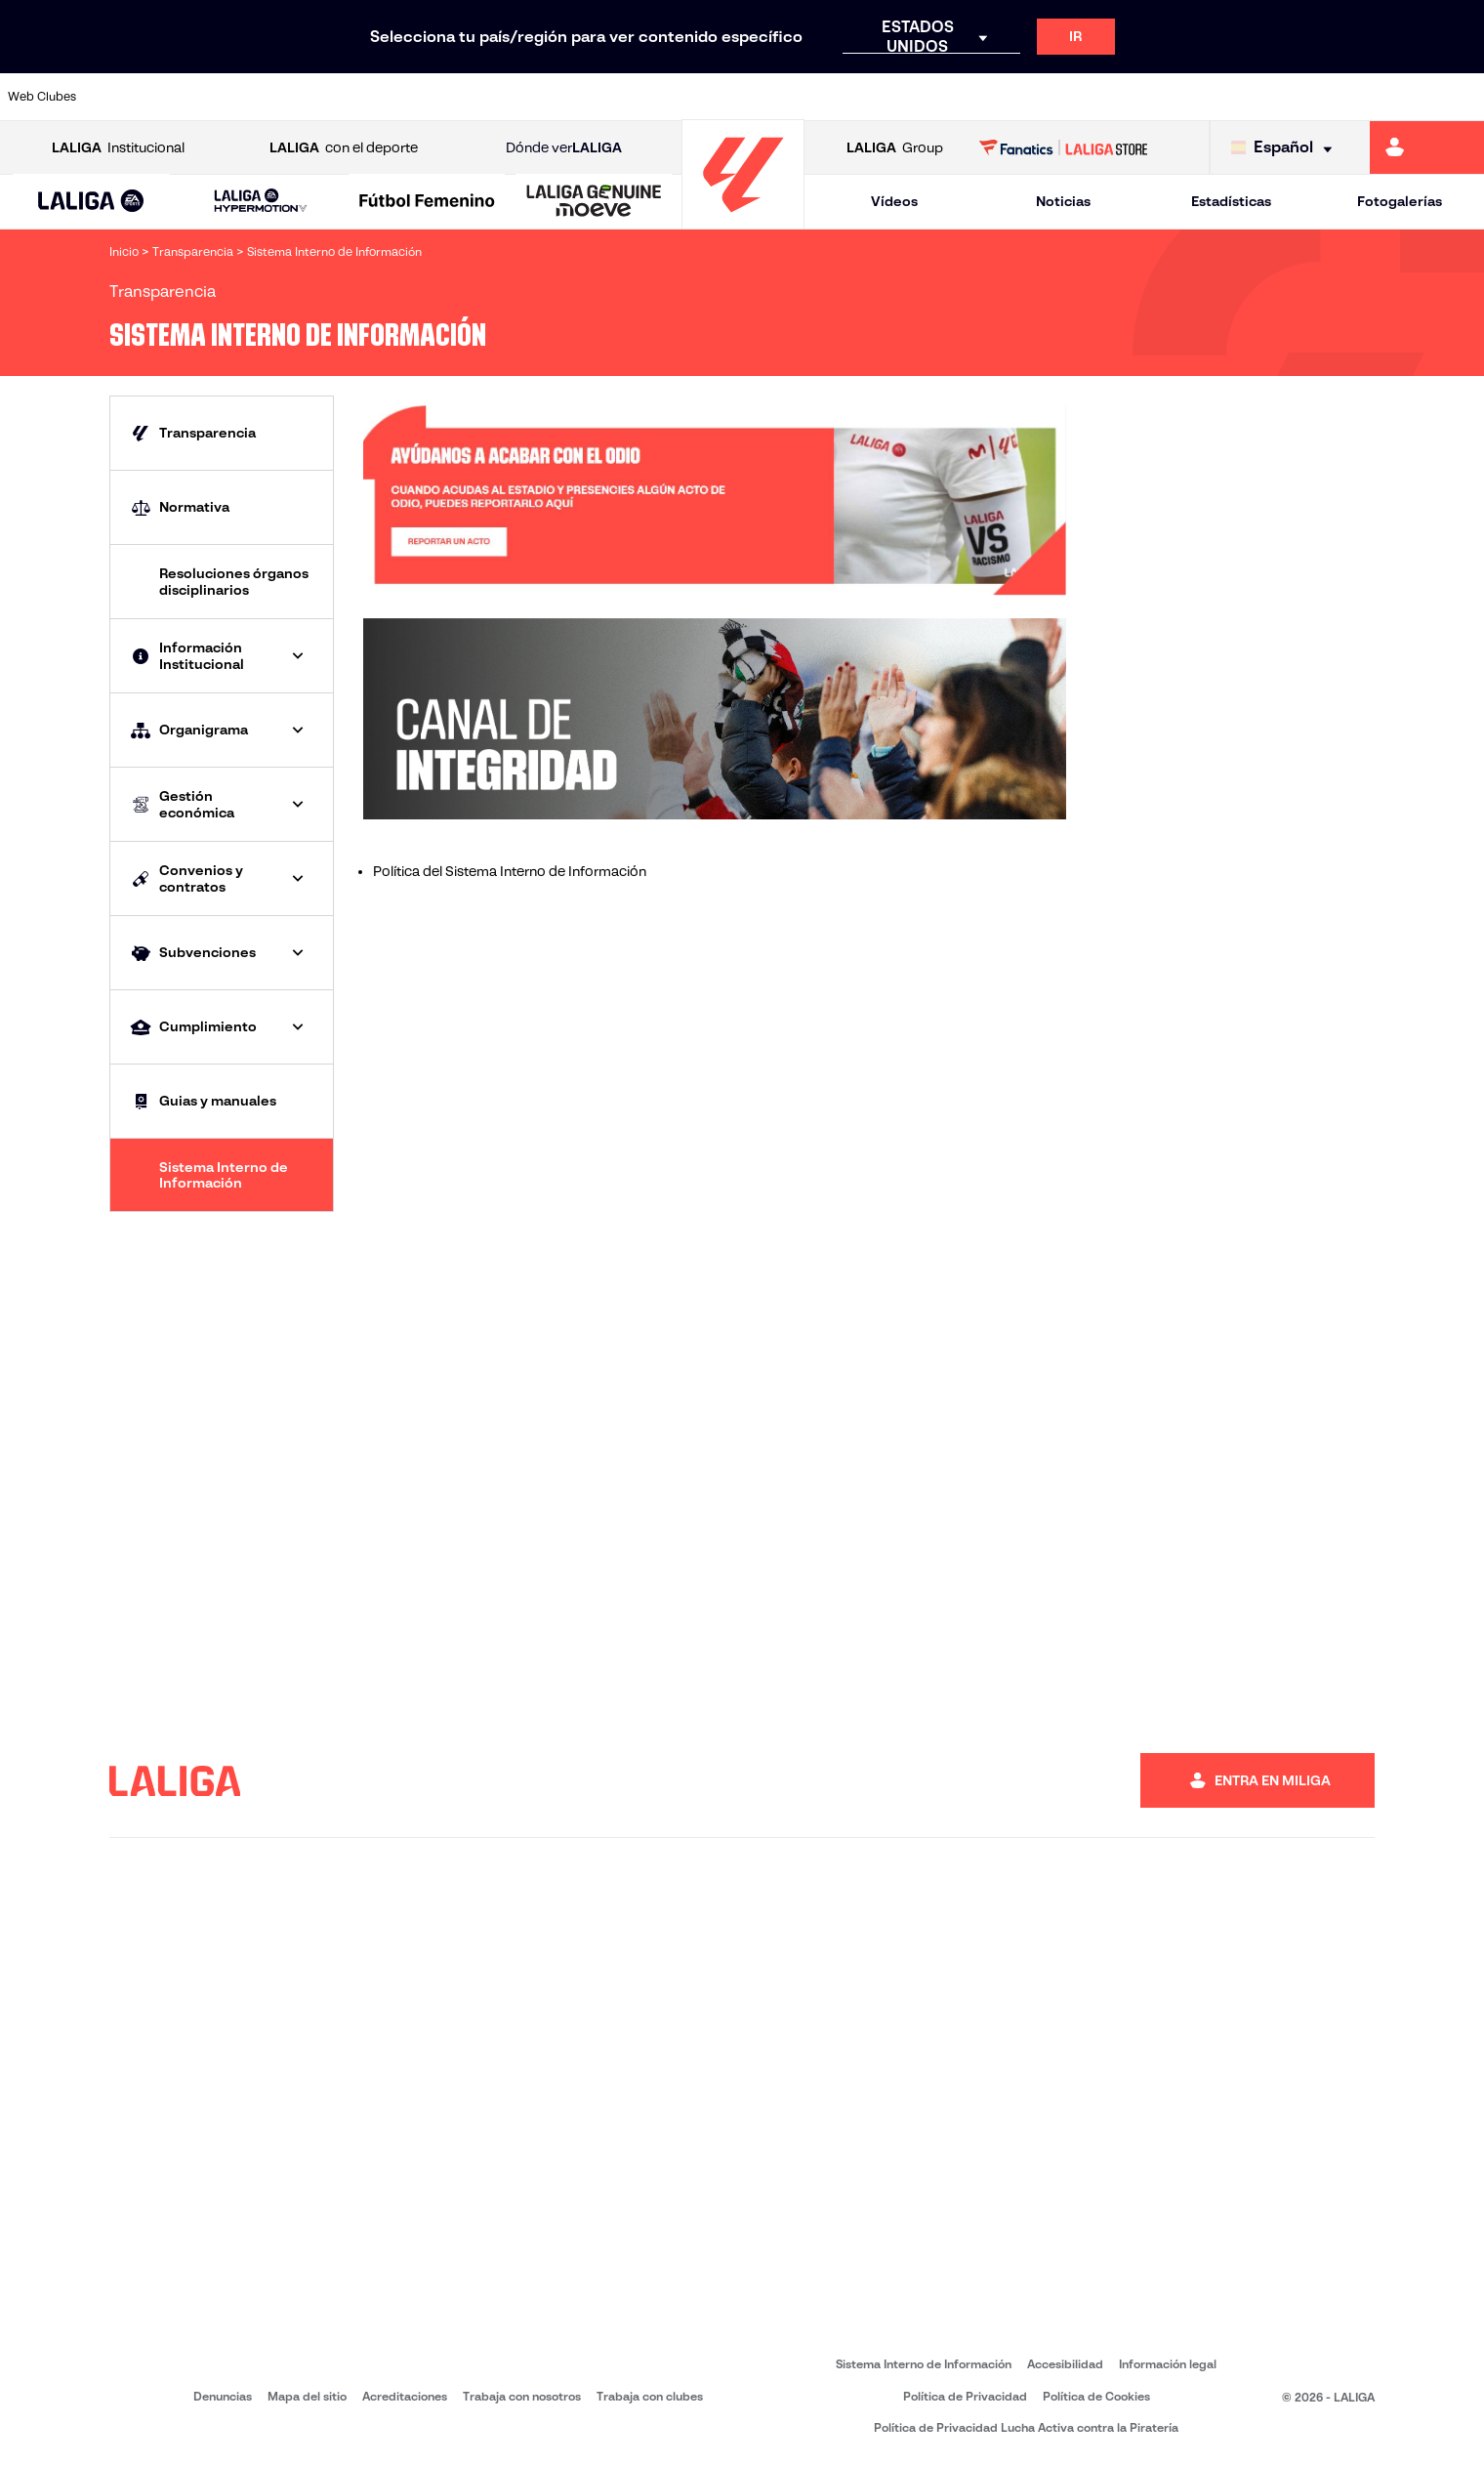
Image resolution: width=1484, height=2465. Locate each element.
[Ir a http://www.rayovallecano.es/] (761, 96)
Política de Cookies (1096, 2396)
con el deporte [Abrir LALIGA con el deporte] (343, 148)
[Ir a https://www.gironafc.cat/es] (622, 96)
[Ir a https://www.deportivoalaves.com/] (341, 96)
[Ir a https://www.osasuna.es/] (271, 96)
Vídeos (894, 201)
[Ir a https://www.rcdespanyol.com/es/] (901, 96)
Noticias (1063, 201)
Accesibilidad (1065, 2364)
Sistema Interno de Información (923, 2364)
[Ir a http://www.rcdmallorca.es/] (971, 96)
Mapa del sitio (307, 2396)
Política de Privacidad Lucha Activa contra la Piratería (1026, 2427)
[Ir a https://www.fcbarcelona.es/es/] (481, 96)
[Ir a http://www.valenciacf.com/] (1391, 96)
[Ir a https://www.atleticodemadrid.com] (201, 96)
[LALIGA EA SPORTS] (91, 202)
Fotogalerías (1399, 201)
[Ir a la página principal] (743, 220)
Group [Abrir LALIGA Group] (894, 148)
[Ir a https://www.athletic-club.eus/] (131, 96)
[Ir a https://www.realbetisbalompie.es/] (1041, 96)
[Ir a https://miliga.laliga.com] (1427, 147)
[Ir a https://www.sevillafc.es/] (1321, 96)
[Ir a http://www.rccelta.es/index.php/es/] (831, 96)
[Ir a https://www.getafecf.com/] (551, 96)
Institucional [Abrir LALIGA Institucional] (118, 148)
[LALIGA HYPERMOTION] (261, 201)
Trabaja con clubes (650, 2396)
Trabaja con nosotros (522, 2396)
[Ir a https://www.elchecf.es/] (411, 96)
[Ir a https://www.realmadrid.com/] (1111, 96)
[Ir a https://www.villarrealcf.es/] (1461, 96)
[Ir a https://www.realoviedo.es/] (1181, 96)
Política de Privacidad (965, 2396)
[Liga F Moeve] (428, 202)
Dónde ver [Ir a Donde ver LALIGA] (564, 148)
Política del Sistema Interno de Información (509, 871)
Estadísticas (1231, 201)
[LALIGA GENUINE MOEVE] (594, 202)
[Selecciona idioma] (1286, 148)
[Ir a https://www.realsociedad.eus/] (1251, 96)
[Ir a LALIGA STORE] (1063, 147)
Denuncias (222, 2396)
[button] (91, 202)
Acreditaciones (404, 2396)
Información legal (1167, 2364)
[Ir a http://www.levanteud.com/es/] (691, 96)
